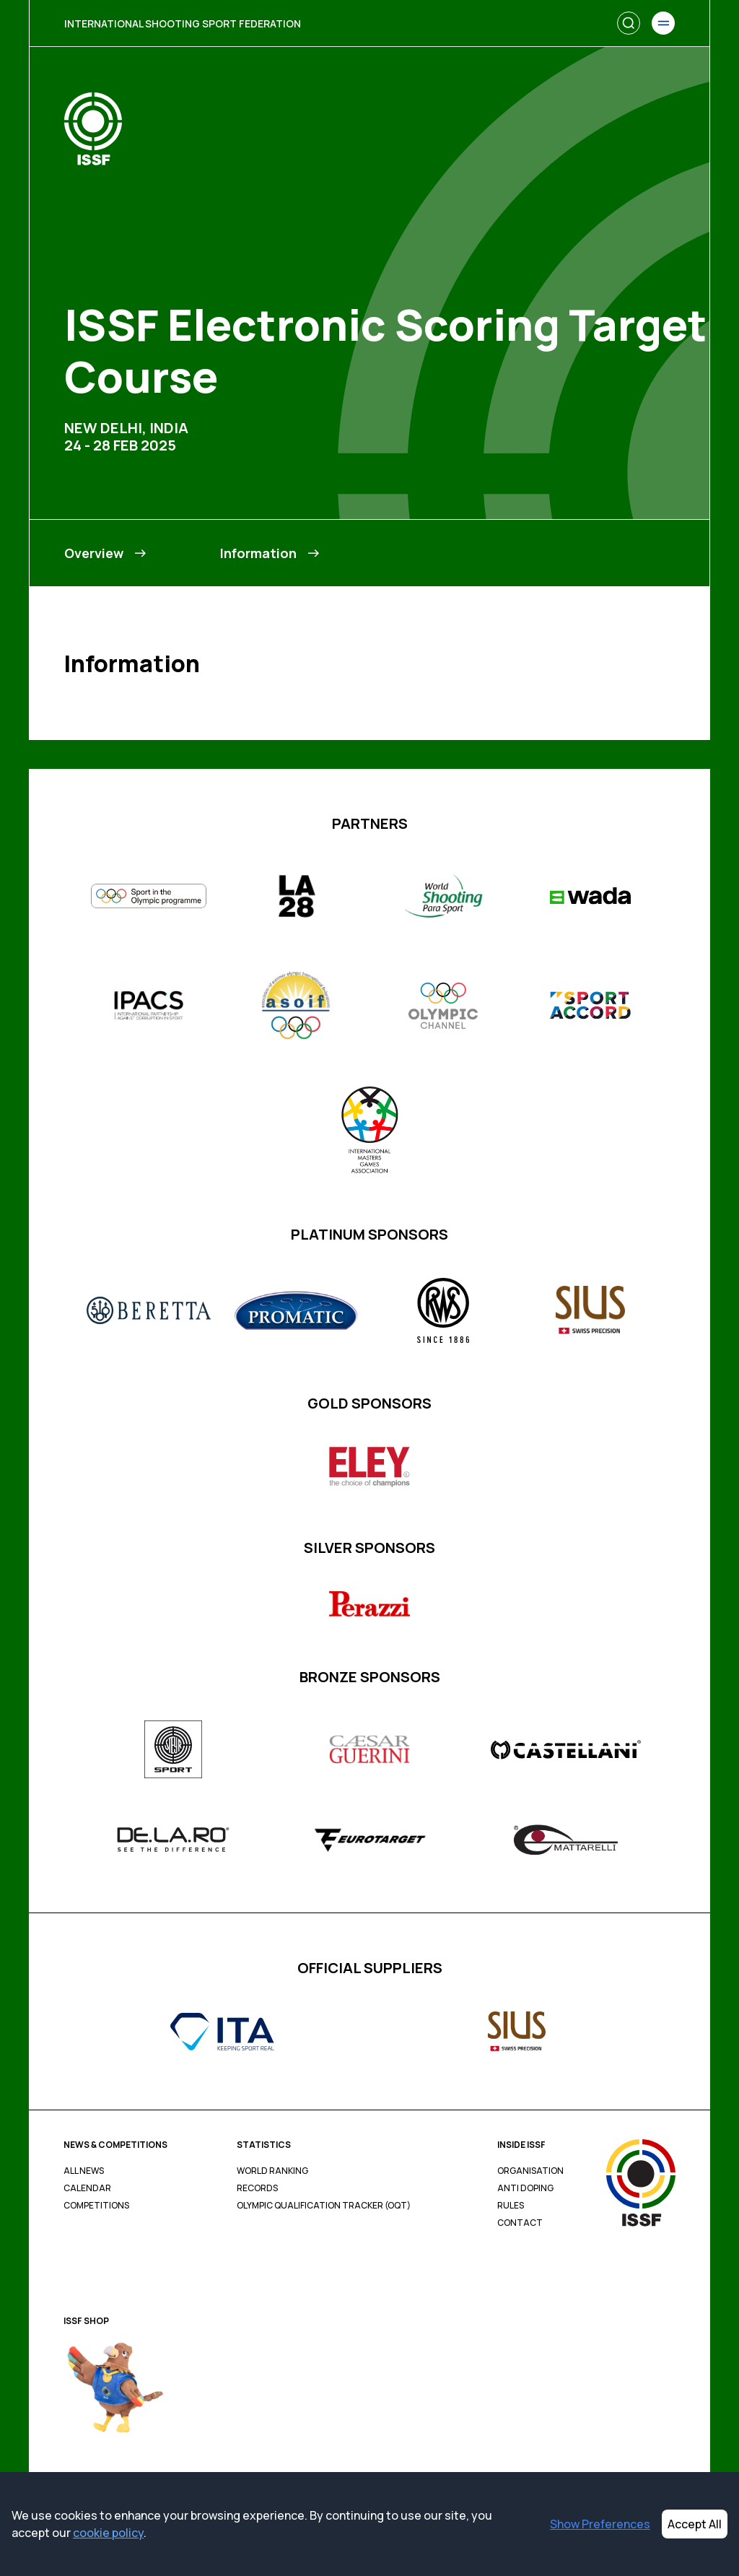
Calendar (87, 2188)
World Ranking (272, 2171)
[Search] (628, 23)
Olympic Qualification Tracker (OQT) (324, 2205)
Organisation (530, 2171)
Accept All (695, 2524)
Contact (520, 2223)
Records (257, 2188)
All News (84, 2171)
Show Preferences (600, 2524)
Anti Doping (525, 2188)
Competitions (96, 2205)
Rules (510, 2205)
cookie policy (108, 2533)
